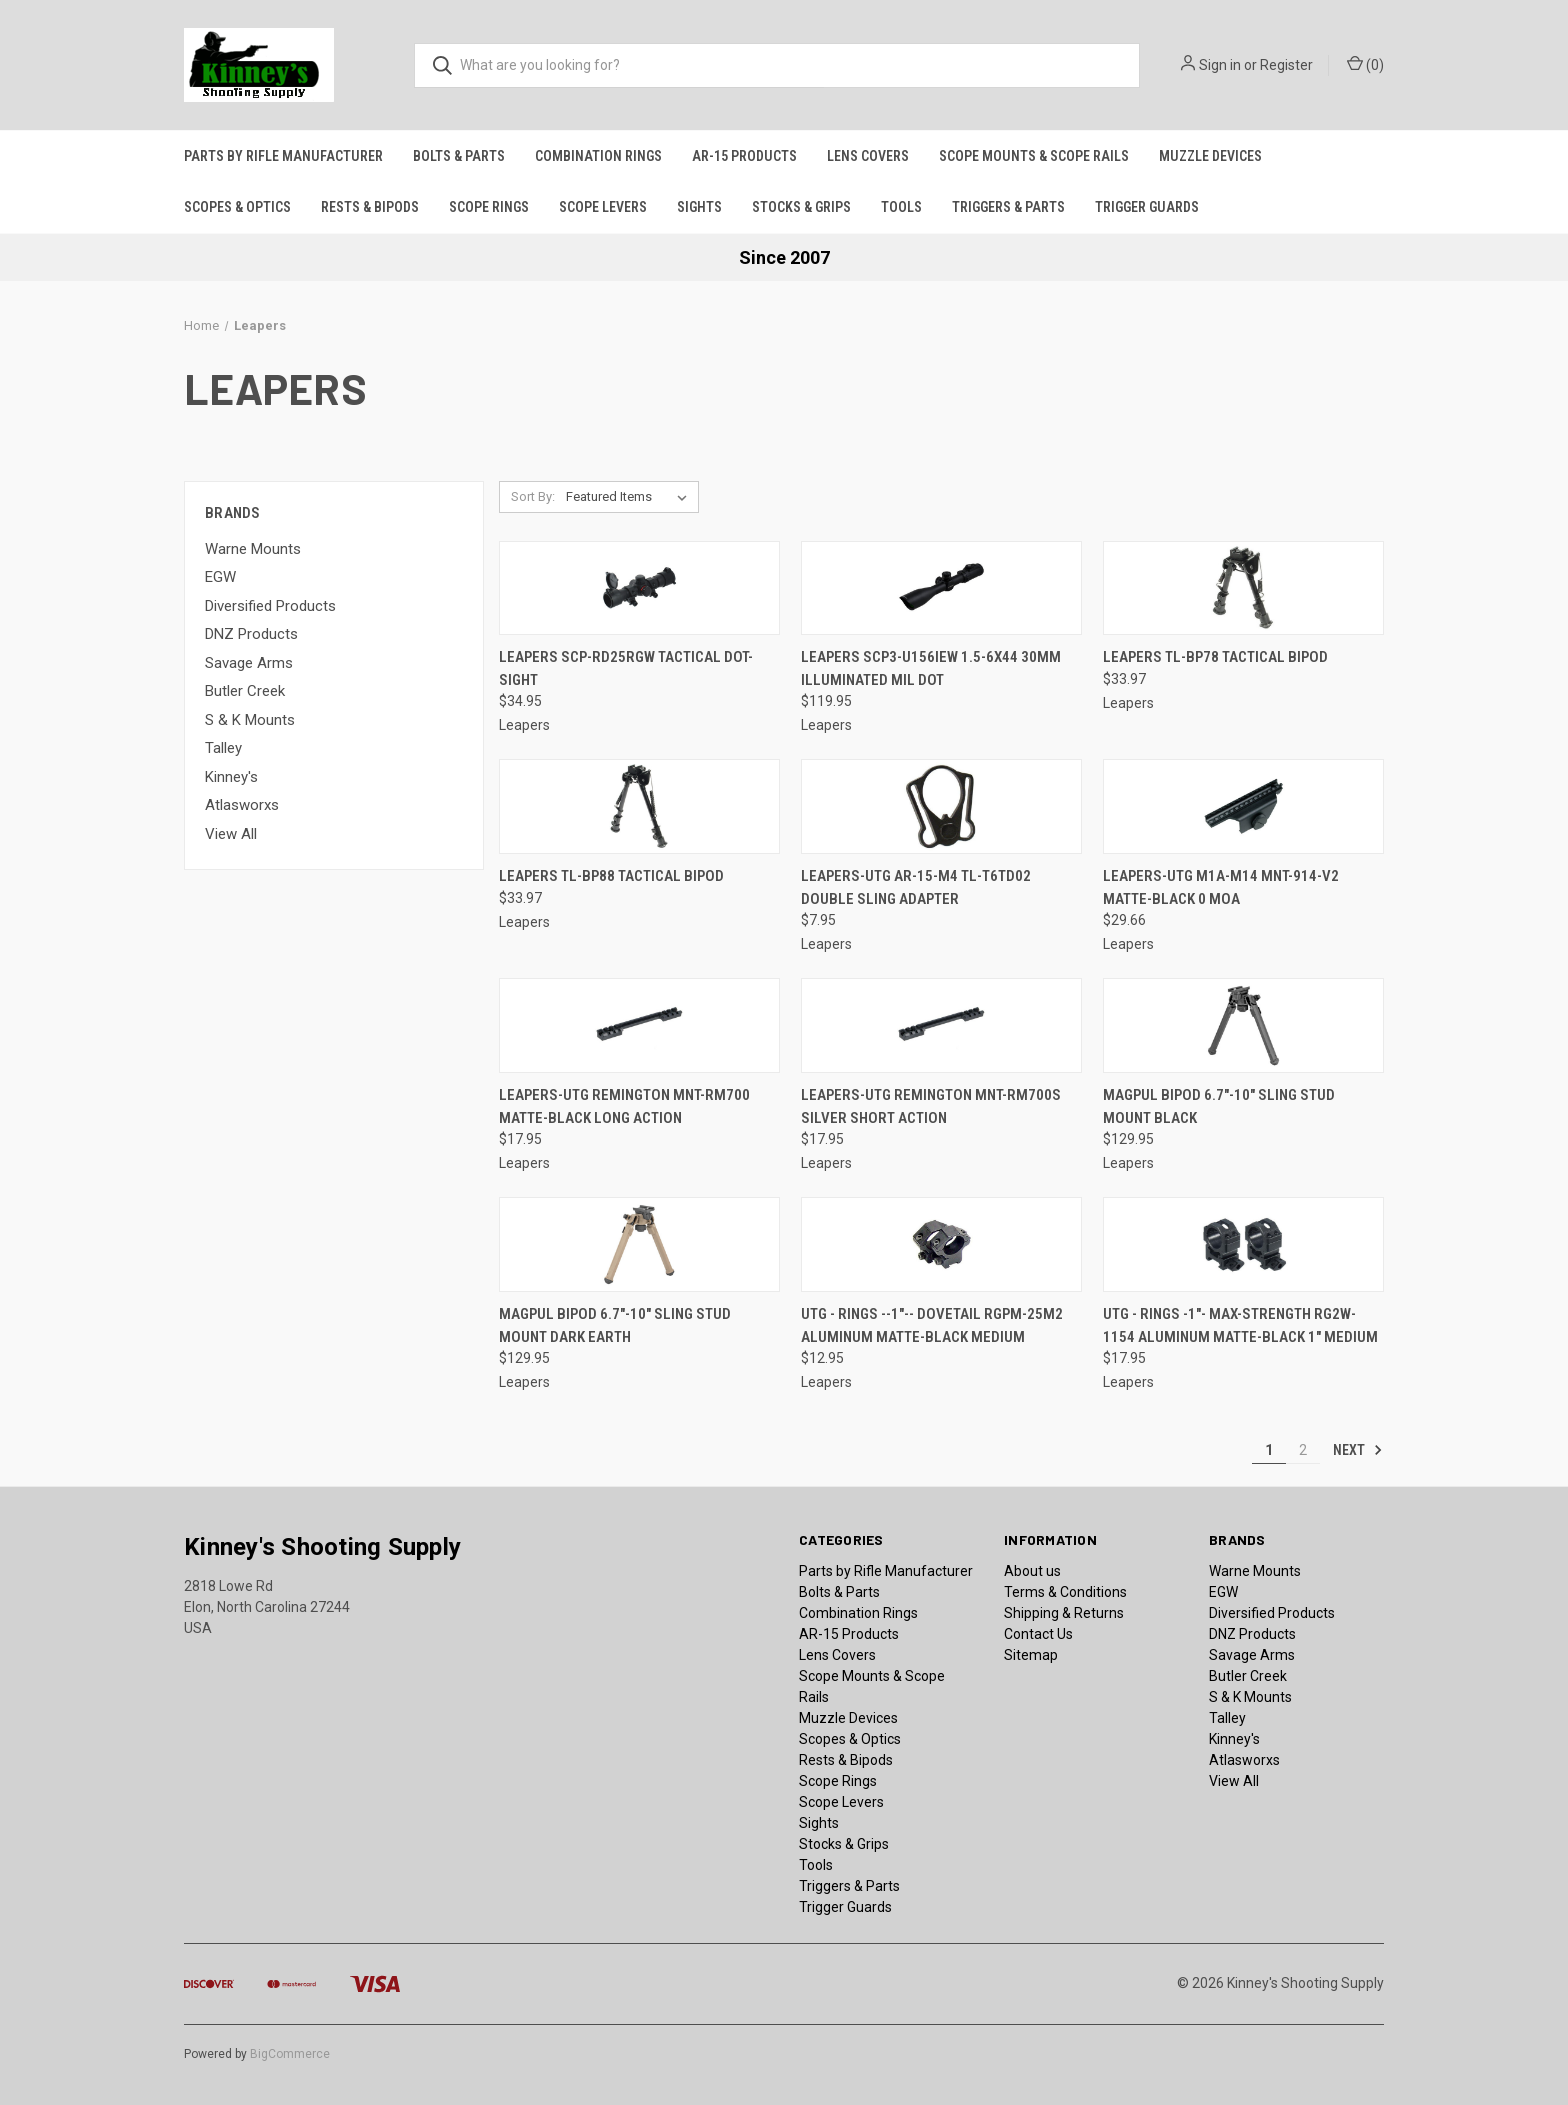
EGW (220, 577)
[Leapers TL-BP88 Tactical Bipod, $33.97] (639, 806)
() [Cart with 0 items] (1365, 64)
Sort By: (533, 496)
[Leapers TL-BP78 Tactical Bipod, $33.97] (1243, 588)
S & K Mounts (250, 720)
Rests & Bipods (370, 207)
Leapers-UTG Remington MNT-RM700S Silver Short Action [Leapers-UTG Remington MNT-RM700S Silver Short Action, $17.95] (931, 1106)
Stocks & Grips (801, 207)
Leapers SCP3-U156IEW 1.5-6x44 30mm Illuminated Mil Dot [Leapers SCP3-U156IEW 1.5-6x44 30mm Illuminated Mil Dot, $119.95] (931, 668)
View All (231, 834)
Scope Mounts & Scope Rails (1034, 156)
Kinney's (231, 777)
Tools (901, 207)
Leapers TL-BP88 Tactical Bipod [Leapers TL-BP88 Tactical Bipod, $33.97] (611, 876)
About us (1032, 1571)
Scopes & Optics (237, 207)
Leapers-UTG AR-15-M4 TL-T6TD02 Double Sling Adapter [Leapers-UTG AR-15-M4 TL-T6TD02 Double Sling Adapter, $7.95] (916, 887)
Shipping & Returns (1064, 1613)
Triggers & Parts (1008, 207)
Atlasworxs (242, 805)
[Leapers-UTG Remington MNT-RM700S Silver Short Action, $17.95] (941, 1025)
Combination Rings (598, 156)
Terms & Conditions (1065, 1592)
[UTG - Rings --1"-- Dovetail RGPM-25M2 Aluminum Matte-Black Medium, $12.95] (941, 1244)
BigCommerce (290, 2054)
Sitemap (1031, 1655)
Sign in (1220, 65)
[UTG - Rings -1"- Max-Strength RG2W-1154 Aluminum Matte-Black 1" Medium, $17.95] (1243, 1244)
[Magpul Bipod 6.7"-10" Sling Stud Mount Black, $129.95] (1243, 1025)
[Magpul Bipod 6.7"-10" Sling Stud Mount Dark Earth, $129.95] (639, 1244)
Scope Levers (603, 207)
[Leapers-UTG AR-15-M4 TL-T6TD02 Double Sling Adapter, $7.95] (941, 806)
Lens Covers (868, 156)
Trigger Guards (1147, 207)
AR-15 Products (744, 156)
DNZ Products (251, 634)
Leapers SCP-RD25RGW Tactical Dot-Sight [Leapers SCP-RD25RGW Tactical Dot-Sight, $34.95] (626, 668)
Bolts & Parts (459, 156)
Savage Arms (249, 663)
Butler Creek (245, 691)
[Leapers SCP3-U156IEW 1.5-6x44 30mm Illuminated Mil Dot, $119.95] (941, 588)
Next (1358, 1450)
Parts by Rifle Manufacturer (283, 156)
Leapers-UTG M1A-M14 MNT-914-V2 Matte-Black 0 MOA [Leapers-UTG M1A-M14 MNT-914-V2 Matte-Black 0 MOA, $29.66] (1221, 887)
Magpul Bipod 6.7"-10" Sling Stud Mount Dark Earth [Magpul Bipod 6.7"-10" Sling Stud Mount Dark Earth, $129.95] (615, 1325)
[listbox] (630, 497)
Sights (699, 207)
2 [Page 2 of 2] (1303, 1450)
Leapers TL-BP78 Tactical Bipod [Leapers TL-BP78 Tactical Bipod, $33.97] (1215, 657)
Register (1286, 65)
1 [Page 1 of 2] (1269, 1450)
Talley (223, 748)
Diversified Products (270, 606)
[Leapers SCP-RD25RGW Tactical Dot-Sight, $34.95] (639, 588)
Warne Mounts (253, 549)
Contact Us (1038, 1634)
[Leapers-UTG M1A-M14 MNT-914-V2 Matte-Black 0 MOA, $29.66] (1243, 806)
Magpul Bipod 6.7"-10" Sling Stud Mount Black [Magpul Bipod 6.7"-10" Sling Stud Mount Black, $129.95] (1219, 1106)
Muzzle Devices (1210, 156)
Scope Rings (489, 207)
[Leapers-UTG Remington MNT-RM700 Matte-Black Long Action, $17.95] (639, 1025)
